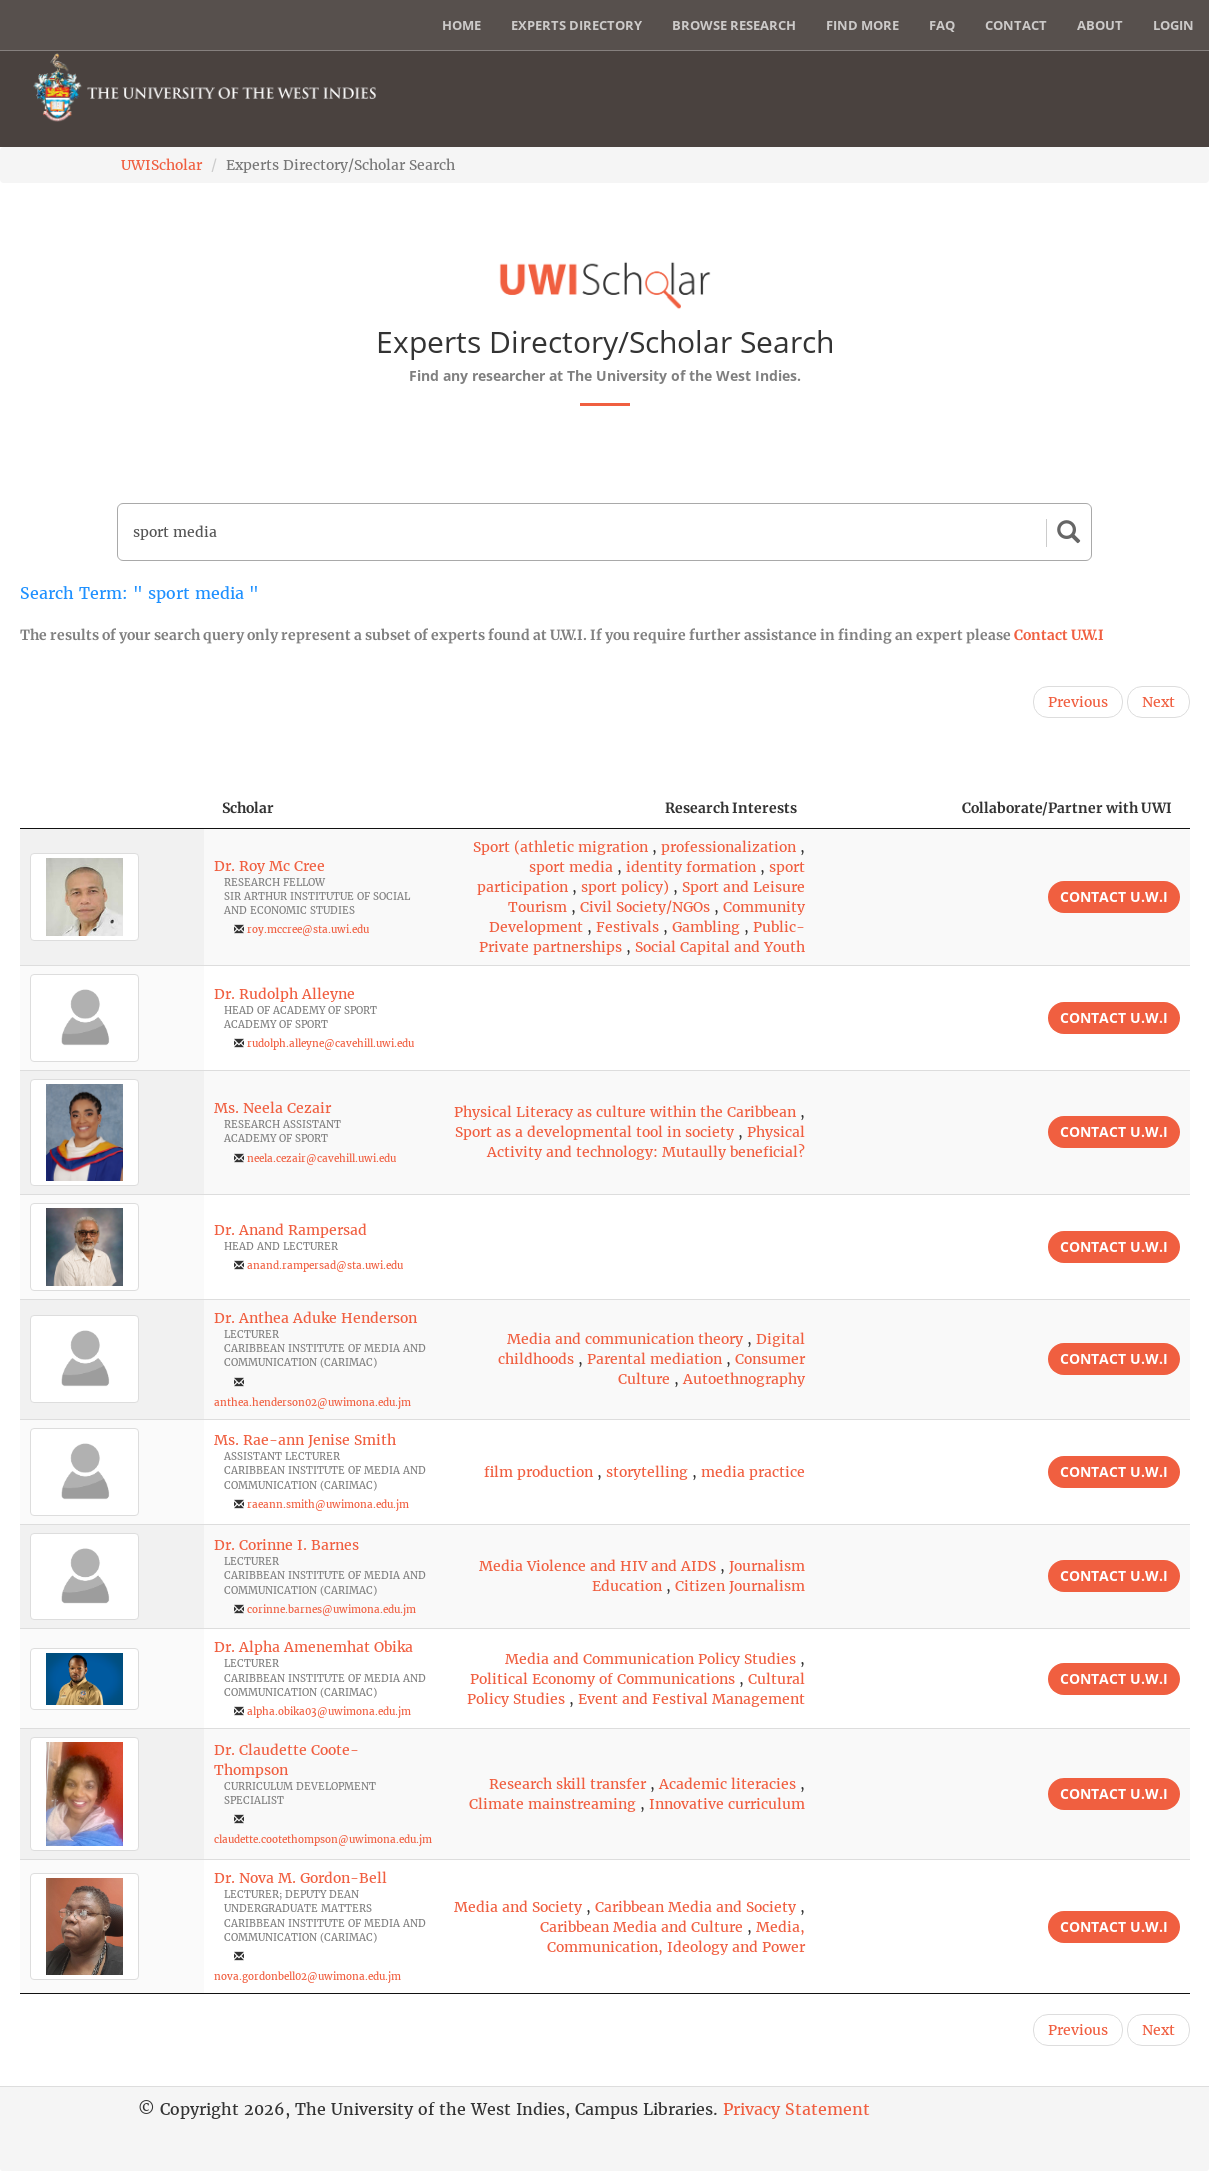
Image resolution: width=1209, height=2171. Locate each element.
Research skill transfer (567, 1784)
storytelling (647, 1472)
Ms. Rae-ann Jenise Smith (305, 1440)
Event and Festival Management (691, 1699)
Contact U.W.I (1059, 635)
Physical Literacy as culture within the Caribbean (625, 1112)
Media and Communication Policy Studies (650, 1659)
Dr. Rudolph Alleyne (284, 994)
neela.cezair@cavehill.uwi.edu (321, 1158)
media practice (753, 1472)
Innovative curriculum (727, 1804)
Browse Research (734, 25)
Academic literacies (727, 1784)
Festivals (627, 927)
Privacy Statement (796, 2109)
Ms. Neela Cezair (272, 1108)
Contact (1016, 25)
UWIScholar (161, 165)
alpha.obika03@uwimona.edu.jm (329, 1711)
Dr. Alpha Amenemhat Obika (313, 1647)
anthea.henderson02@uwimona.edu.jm (312, 1402)
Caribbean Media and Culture (641, 1927)
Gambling (706, 927)
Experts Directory (576, 25)
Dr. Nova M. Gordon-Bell (300, 1878)
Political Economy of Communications (602, 1679)
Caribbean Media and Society (695, 1907)
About (1100, 25)
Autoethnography (744, 1379)
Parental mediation (654, 1359)
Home (461, 25)
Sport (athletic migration (560, 847)
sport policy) (625, 887)
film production (538, 1472)
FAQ (942, 25)
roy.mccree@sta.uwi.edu (308, 929)
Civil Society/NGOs (645, 907)
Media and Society (518, 1907)
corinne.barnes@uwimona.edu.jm (331, 1609)
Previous (1078, 702)
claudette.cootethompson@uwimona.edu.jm (323, 1839)
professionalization (728, 847)
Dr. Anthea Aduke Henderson (315, 1318)
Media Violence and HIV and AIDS (597, 1566)
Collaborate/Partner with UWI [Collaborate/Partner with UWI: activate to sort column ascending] (1067, 808)
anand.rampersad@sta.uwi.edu (325, 1265)
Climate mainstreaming (552, 1804)
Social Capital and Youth (720, 947)
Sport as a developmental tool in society (594, 1132)
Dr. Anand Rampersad (290, 1230)
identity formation (691, 867)
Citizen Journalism (740, 1586)
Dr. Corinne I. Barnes (286, 1545)
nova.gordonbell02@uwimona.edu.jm (307, 1976)
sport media (571, 867)
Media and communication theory (625, 1339)
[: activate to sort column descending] (112, 808)
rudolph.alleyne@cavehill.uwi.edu (330, 1043)
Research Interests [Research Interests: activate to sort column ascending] (731, 808)
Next (1158, 702)
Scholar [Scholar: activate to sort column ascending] (248, 808)
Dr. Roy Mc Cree (269, 866)
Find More (862, 25)
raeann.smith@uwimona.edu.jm (328, 1504)
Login (1173, 25)
